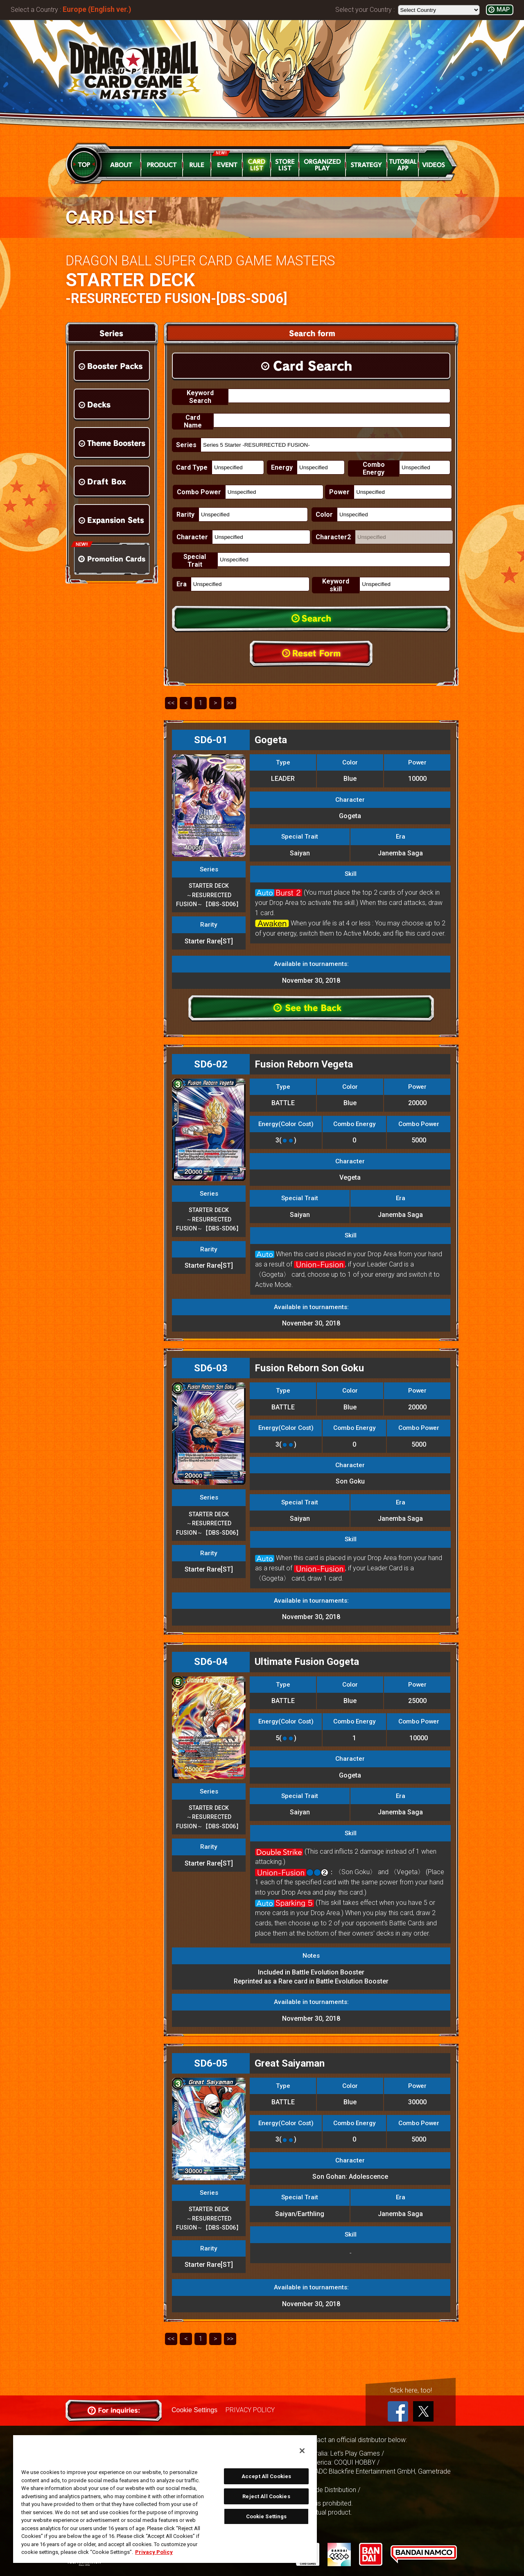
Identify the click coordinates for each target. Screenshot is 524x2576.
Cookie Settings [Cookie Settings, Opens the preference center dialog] (266, 2516)
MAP (503, 9)
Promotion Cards (112, 559)
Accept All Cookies (266, 2476)
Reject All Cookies (266, 2496)
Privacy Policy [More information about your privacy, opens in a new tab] (154, 2552)
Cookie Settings (194, 2409)
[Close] (302, 2451)
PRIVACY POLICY (250, 2410)
